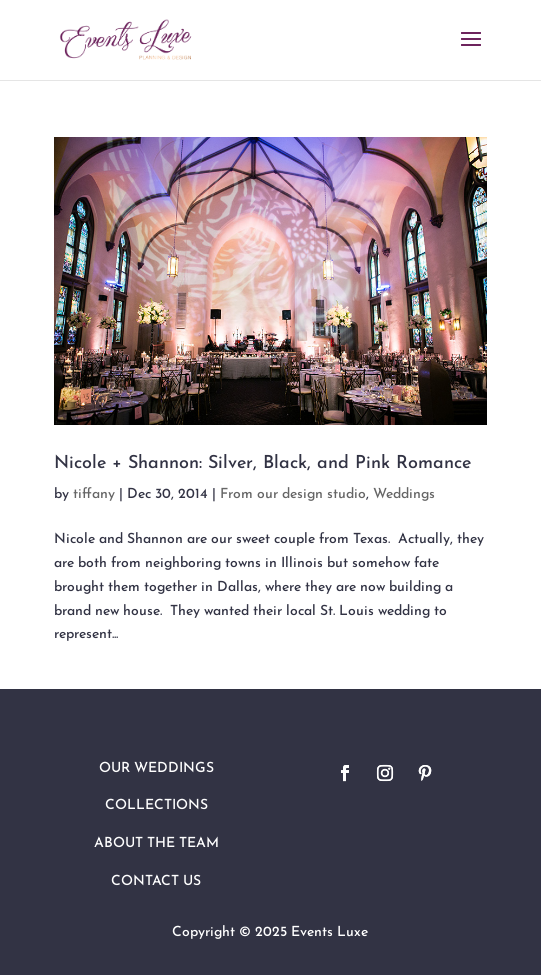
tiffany (94, 494)
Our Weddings (156, 768)
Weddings (404, 494)
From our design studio (293, 494)
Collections (156, 805)
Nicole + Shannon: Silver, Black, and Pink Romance (262, 463)
